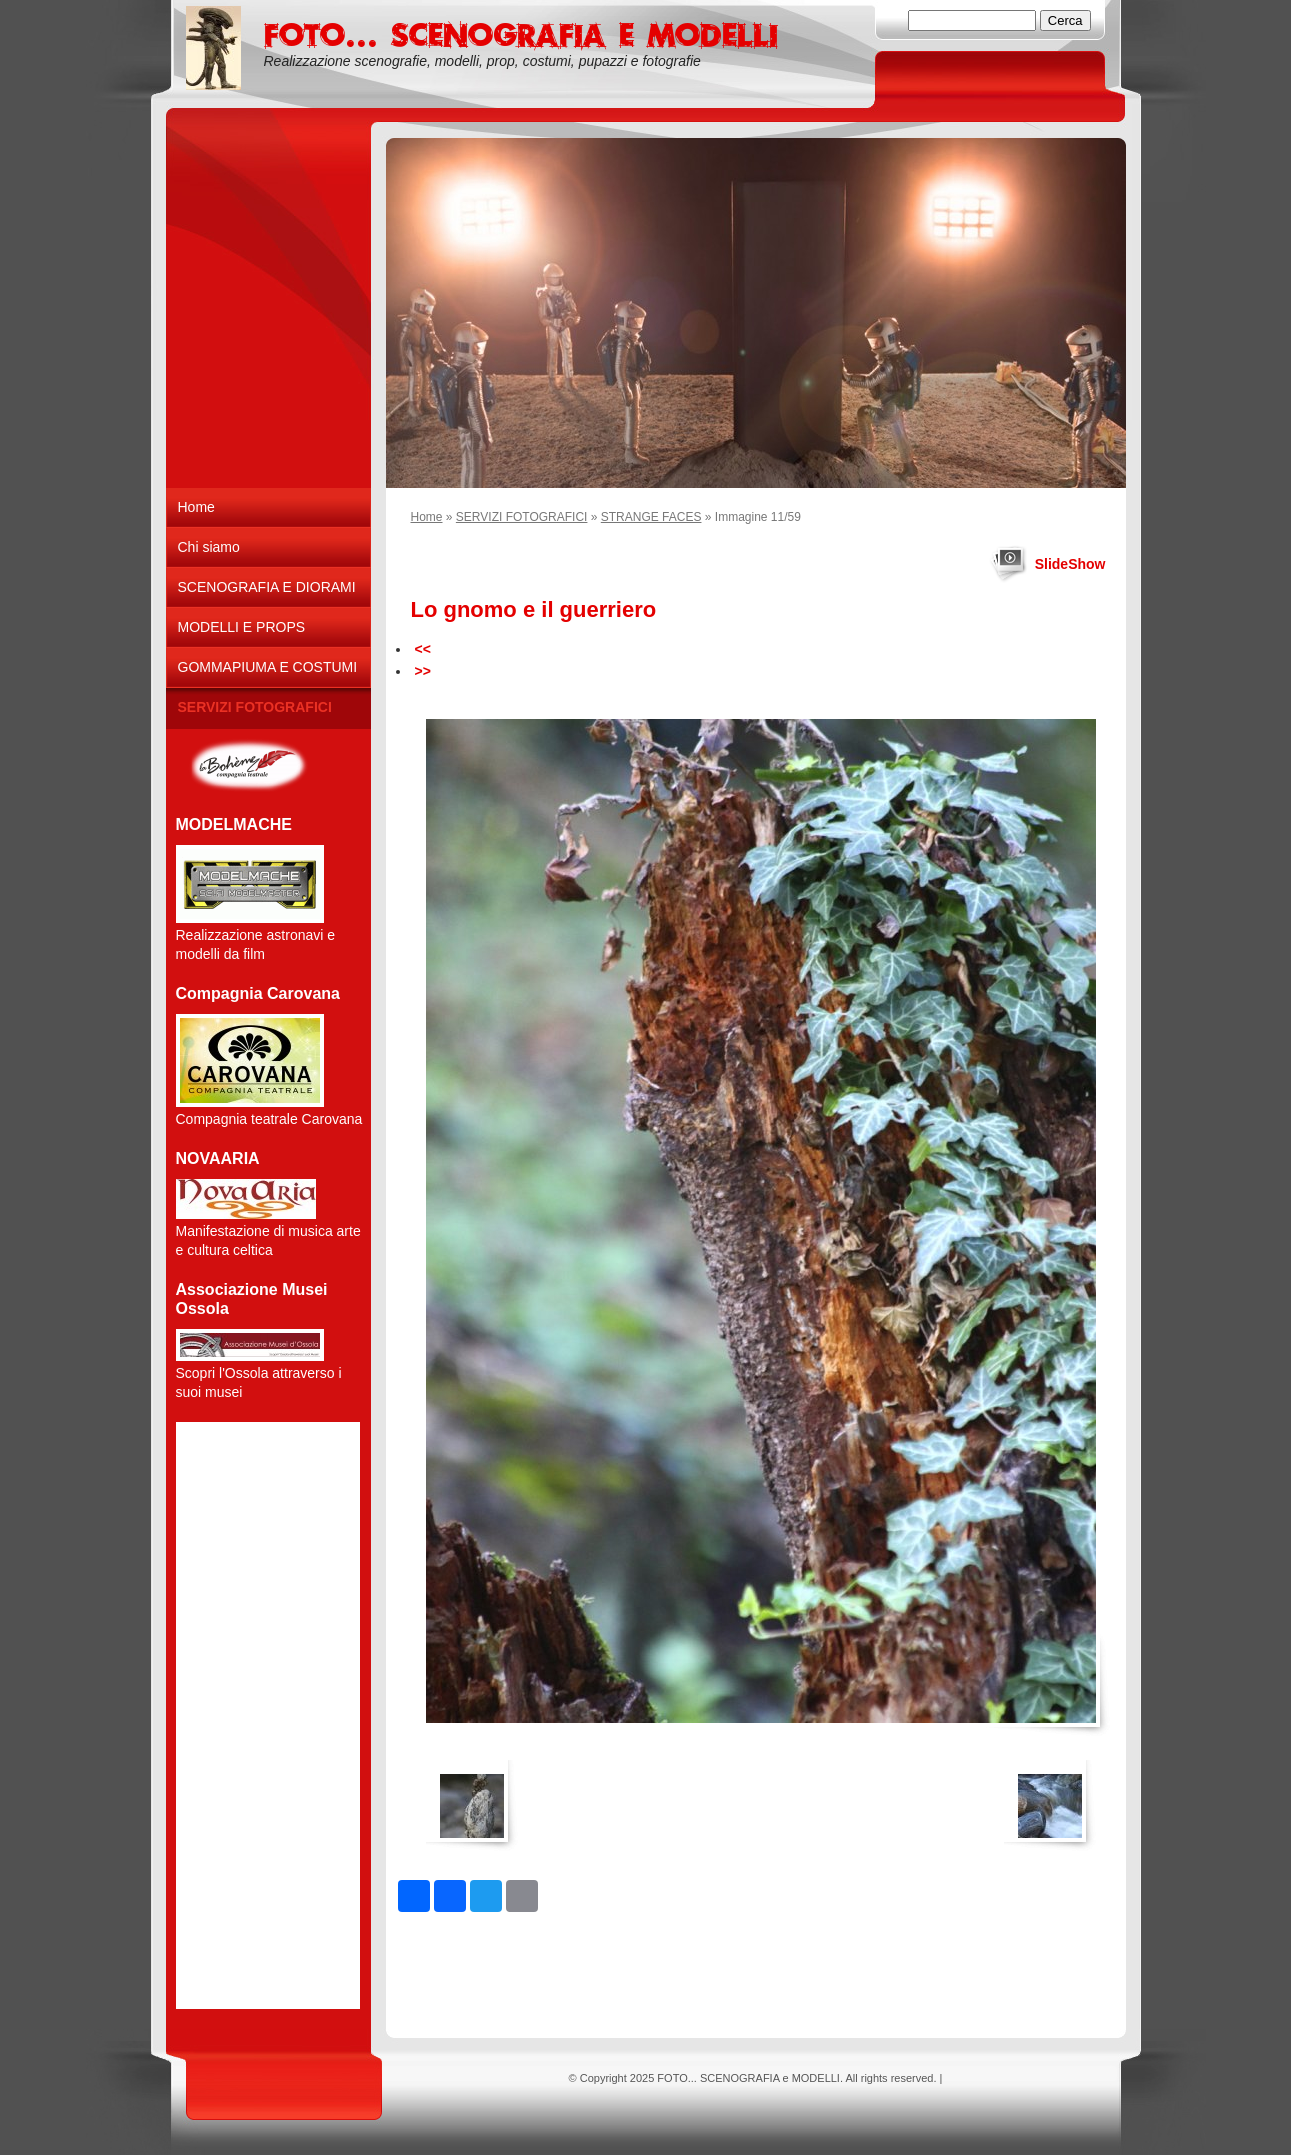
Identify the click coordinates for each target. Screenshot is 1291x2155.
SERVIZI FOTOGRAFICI (522, 517)
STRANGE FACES (651, 517)
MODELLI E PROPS (242, 627)
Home (427, 517)
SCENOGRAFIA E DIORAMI (267, 587)
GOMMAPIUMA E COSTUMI (268, 667)
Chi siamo (209, 547)
